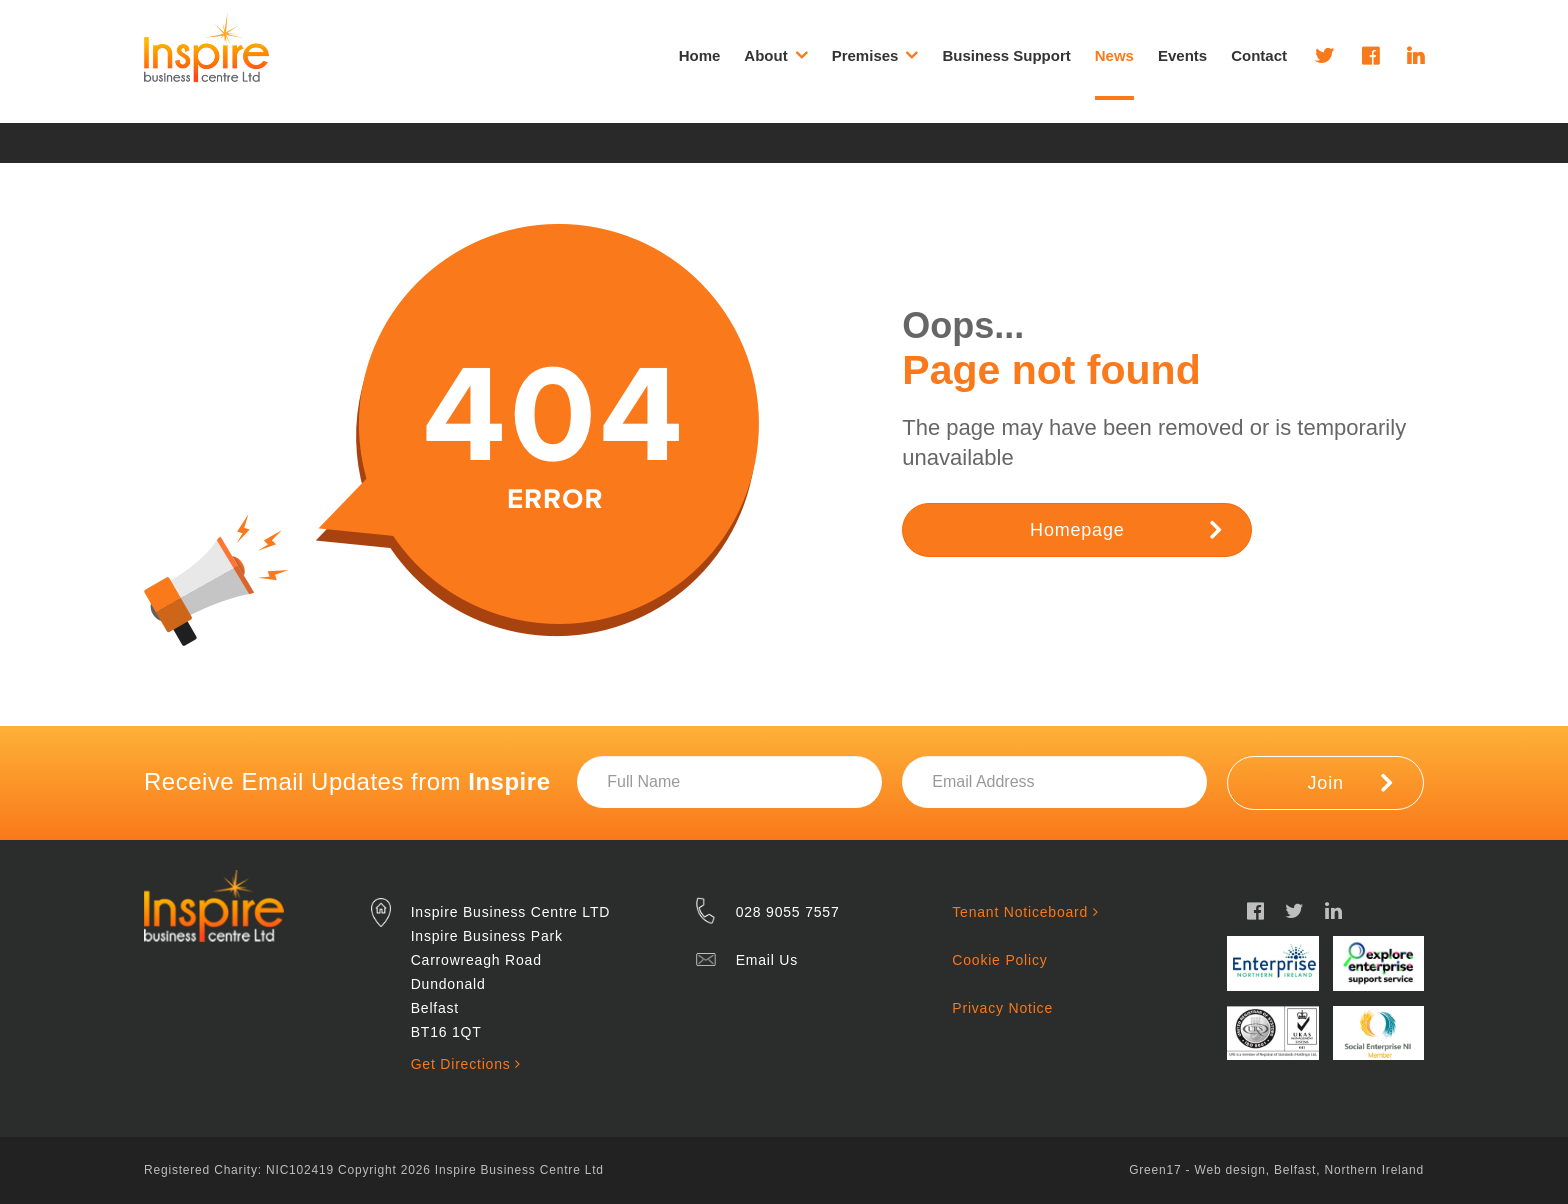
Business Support (1006, 55)
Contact (1259, 55)
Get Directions (466, 1064)
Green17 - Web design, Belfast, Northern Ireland (1276, 1170)
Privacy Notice (1002, 1008)
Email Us (767, 960)
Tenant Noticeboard (1025, 912)
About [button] (775, 55)
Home (700, 55)
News (1114, 55)
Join (1350, 782)
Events (1182, 55)
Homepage (1125, 529)
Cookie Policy (999, 960)
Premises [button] (875, 55)
